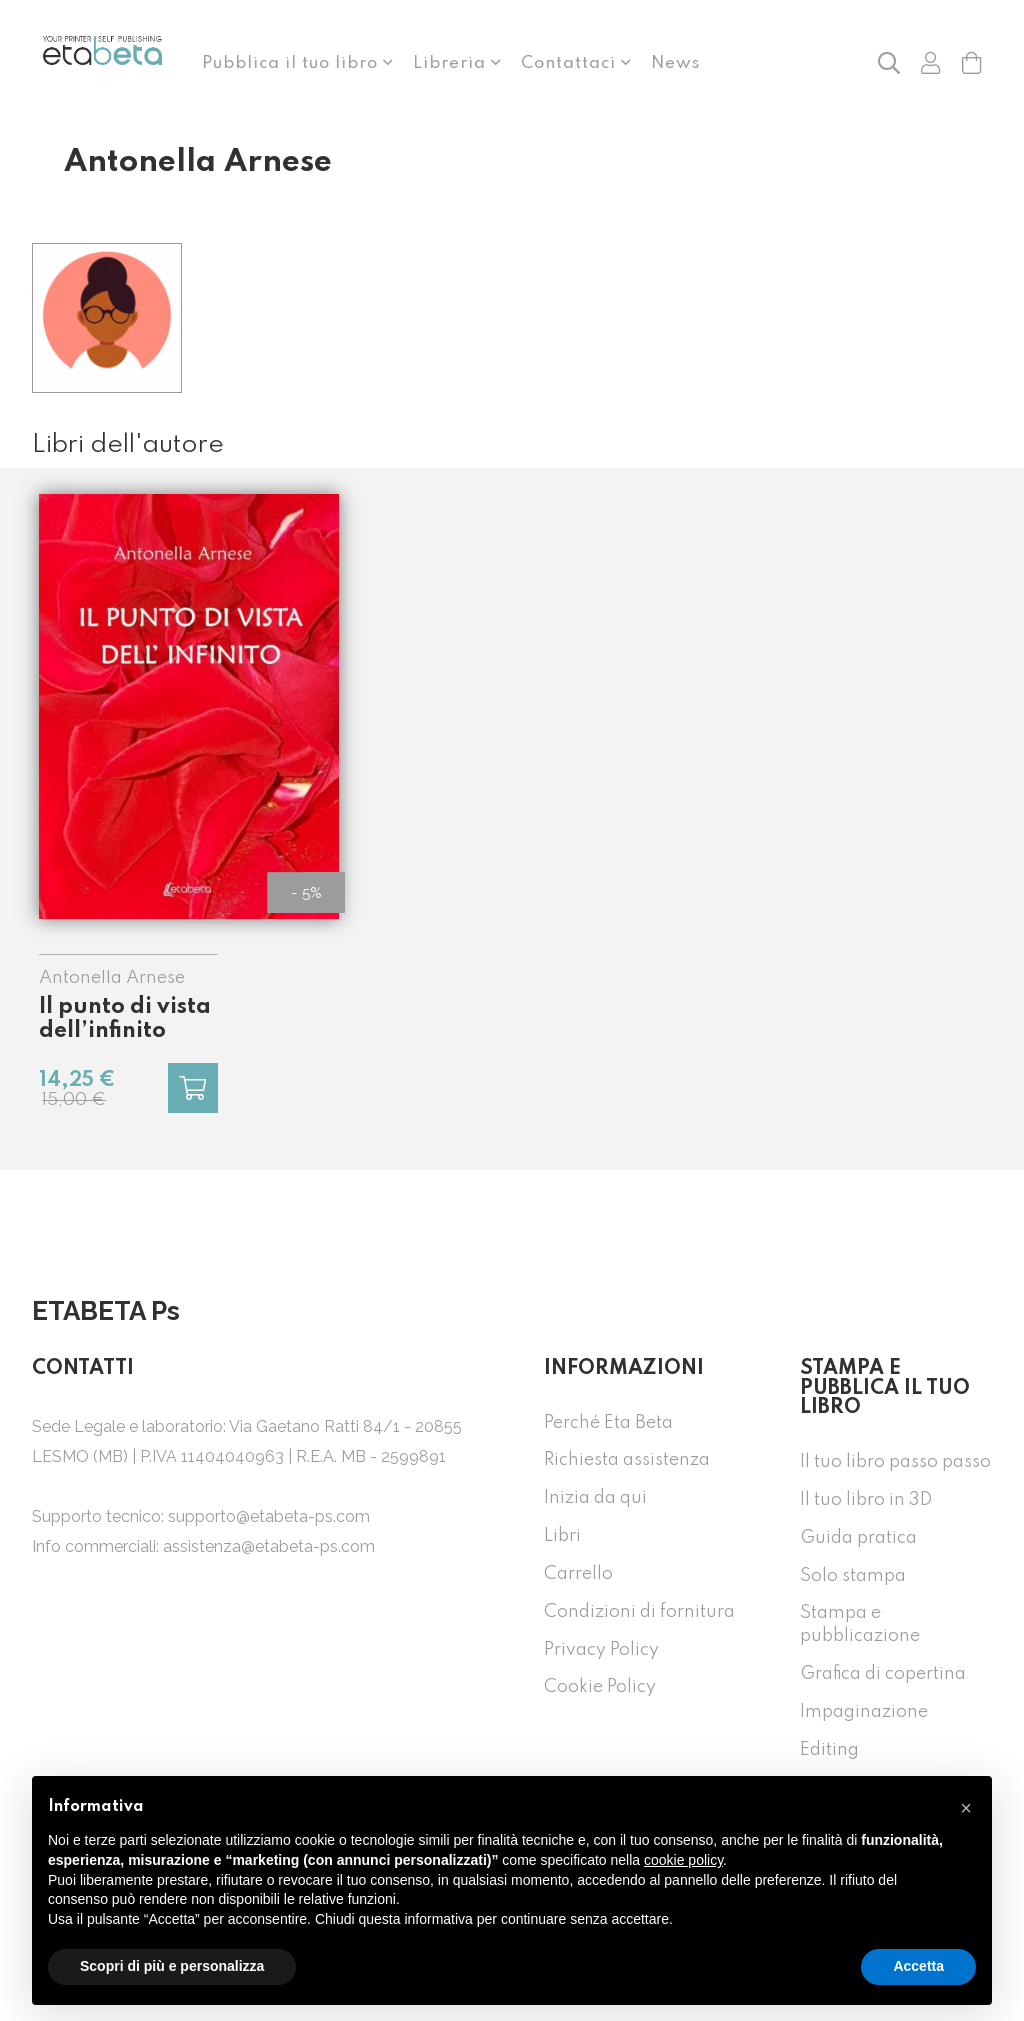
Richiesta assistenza (627, 1460)
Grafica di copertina (883, 1674)
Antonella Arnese (112, 978)
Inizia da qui (595, 1498)
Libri (562, 1536)
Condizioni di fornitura (639, 1612)
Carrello (578, 1574)
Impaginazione (864, 1712)
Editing (829, 1750)
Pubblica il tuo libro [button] (292, 63)
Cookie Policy (600, 1687)
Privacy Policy (601, 1650)
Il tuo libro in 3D (866, 1500)
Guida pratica (858, 1538)
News (675, 63)
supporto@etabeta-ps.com (269, 1516)
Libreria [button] (452, 63)
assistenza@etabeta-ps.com (269, 1546)
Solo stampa (853, 1576)
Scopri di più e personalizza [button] (172, 1966)
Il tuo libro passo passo (895, 1462)
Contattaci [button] (571, 63)
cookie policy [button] (683, 1860)
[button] (889, 62)
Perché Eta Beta (608, 1423)
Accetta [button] (918, 1966)
